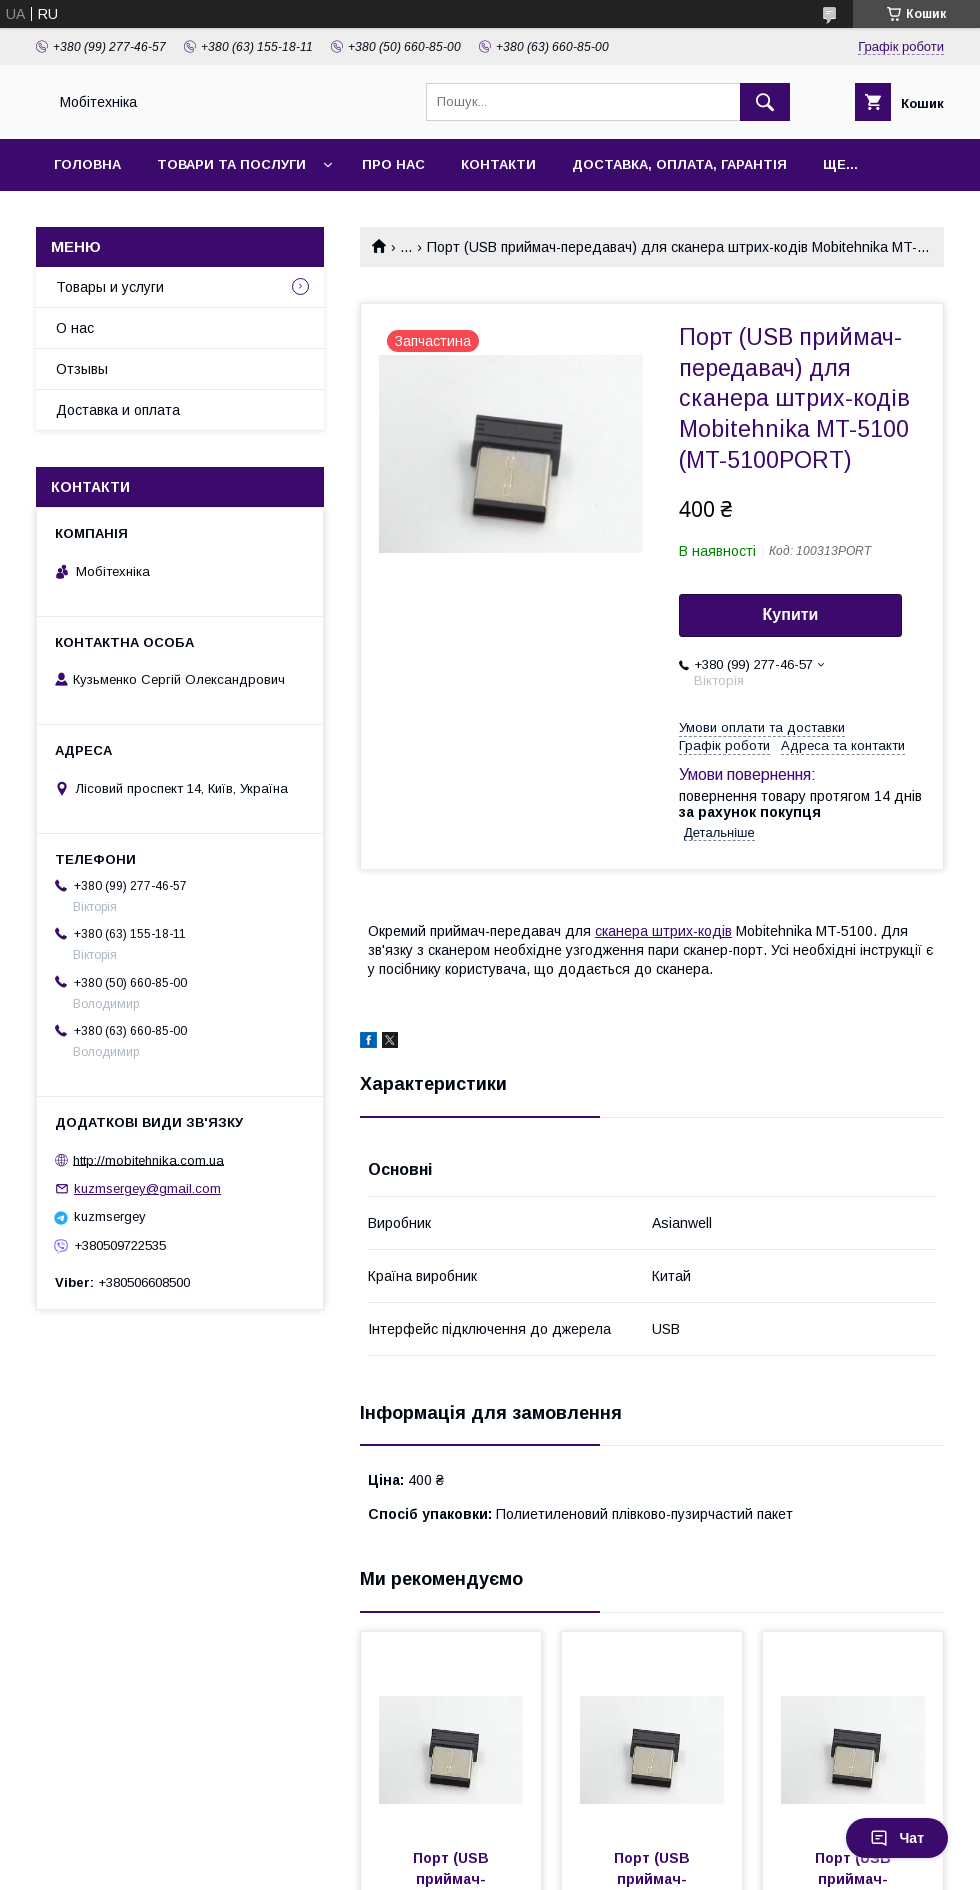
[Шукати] (765, 102)
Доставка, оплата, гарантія (679, 164)
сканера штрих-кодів (663, 931)
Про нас (393, 164)
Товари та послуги (231, 164)
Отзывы (82, 369)
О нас (75, 328)
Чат (897, 1838)
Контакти (498, 164)
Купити (791, 614)
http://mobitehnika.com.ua (148, 1159)
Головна (87, 164)
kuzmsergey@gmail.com (147, 1188)
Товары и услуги (110, 287)
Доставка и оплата (118, 410)
